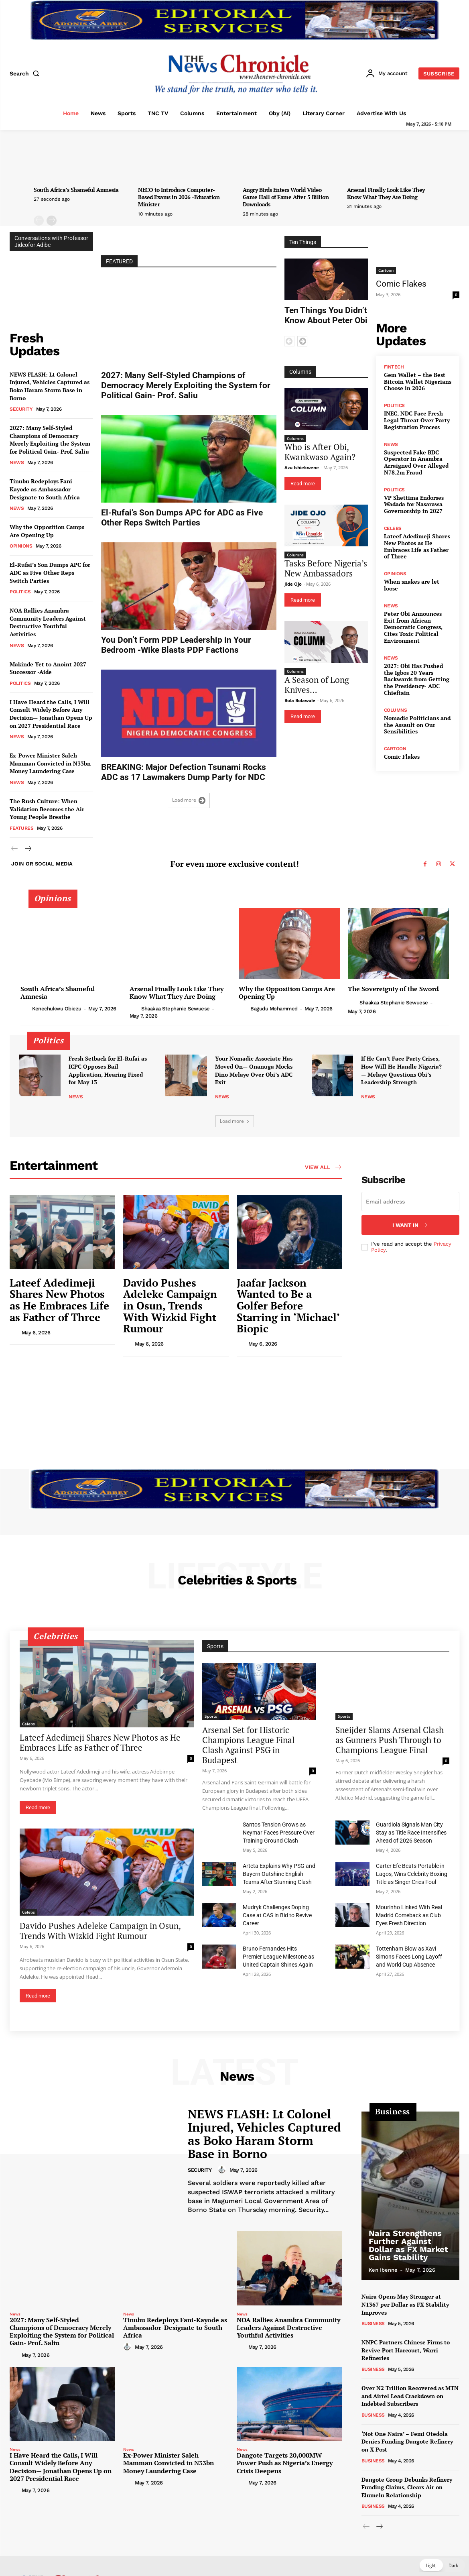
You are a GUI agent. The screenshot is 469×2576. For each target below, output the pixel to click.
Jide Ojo (293, 584)
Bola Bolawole (299, 700)
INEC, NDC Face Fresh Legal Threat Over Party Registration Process (417, 420)
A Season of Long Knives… (316, 684)
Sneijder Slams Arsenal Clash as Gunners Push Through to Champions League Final (389, 1739)
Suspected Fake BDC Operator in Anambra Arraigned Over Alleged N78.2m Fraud (416, 462)
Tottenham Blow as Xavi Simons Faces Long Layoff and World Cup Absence (409, 1956)
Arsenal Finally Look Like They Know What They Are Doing (386, 193)
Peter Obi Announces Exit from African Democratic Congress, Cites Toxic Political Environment (413, 627)
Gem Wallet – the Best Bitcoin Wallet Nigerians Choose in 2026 (417, 381)
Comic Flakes (401, 284)
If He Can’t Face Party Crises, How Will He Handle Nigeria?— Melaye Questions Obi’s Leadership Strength (401, 1070)
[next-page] (52, 221)
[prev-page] (39, 221)
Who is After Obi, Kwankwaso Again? (319, 451)
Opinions (21, 546)
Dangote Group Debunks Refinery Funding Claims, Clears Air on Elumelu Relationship (406, 2487)
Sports (211, 1716)
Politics (20, 592)
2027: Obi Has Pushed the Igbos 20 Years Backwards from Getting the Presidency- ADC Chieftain (416, 679)
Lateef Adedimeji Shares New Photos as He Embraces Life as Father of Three (417, 546)
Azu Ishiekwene (301, 467)
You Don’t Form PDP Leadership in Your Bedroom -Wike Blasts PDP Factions (176, 645)
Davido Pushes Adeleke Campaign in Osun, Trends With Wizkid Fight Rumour (170, 1305)
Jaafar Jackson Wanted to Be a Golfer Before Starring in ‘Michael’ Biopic (288, 1305)
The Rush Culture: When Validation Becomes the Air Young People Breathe (47, 809)
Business (373, 2323)
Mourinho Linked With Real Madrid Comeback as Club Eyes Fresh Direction (409, 1915)
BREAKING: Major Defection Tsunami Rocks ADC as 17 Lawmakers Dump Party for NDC (183, 772)
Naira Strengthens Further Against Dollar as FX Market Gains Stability (408, 2245)
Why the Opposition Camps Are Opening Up (47, 531)
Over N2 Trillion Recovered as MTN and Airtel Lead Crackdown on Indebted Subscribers (410, 2395)
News (17, 462)
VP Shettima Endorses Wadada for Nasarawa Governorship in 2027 (414, 504)
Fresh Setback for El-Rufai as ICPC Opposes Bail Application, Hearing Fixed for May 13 (108, 1070)
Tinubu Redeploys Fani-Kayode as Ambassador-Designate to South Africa (45, 489)
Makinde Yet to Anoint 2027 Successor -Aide (48, 668)
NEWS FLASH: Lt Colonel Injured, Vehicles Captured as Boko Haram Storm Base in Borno (49, 386)
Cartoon (386, 270)
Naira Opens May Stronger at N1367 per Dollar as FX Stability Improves (405, 2304)
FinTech (394, 367)
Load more (188, 800)
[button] (26, 73)
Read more (302, 484)
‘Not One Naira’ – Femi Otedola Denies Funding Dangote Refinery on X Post (407, 2441)
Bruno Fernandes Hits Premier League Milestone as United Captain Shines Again (278, 1956)
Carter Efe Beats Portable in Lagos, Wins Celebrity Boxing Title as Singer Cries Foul (411, 1874)
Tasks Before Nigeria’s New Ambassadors (325, 568)
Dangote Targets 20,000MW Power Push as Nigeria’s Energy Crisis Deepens (285, 2463)
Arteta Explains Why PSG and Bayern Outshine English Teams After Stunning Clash (279, 1874)
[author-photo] (25, 1008)
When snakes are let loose (411, 585)
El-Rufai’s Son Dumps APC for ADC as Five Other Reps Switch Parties (50, 572)
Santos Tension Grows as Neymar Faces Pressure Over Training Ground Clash (279, 1832)
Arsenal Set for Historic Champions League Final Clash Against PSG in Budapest (248, 1745)
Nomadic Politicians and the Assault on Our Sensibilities (417, 724)
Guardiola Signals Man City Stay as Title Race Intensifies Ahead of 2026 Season (411, 1832)
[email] (410, 1201)
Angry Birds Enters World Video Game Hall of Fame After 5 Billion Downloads (286, 197)
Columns (295, 438)
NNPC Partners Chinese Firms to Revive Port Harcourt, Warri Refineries (405, 2350)
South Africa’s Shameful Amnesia (76, 189)
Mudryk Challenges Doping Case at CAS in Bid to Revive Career (277, 1915)
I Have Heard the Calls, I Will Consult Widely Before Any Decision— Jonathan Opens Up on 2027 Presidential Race (51, 713)
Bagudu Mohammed (274, 1009)
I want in (410, 1225)
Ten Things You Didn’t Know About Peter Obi (325, 315)
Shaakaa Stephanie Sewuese (175, 1009)
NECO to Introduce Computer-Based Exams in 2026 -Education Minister (178, 197)
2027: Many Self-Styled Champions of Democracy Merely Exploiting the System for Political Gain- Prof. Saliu (50, 439)
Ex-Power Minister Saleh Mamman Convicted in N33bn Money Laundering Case (50, 763)
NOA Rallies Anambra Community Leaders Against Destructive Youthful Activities (48, 622)
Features (21, 828)
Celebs (393, 528)
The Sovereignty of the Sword (393, 988)
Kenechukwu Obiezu (56, 1009)
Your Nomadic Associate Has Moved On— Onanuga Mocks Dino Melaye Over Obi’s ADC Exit (253, 1070)
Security (21, 409)
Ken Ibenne (383, 2270)
